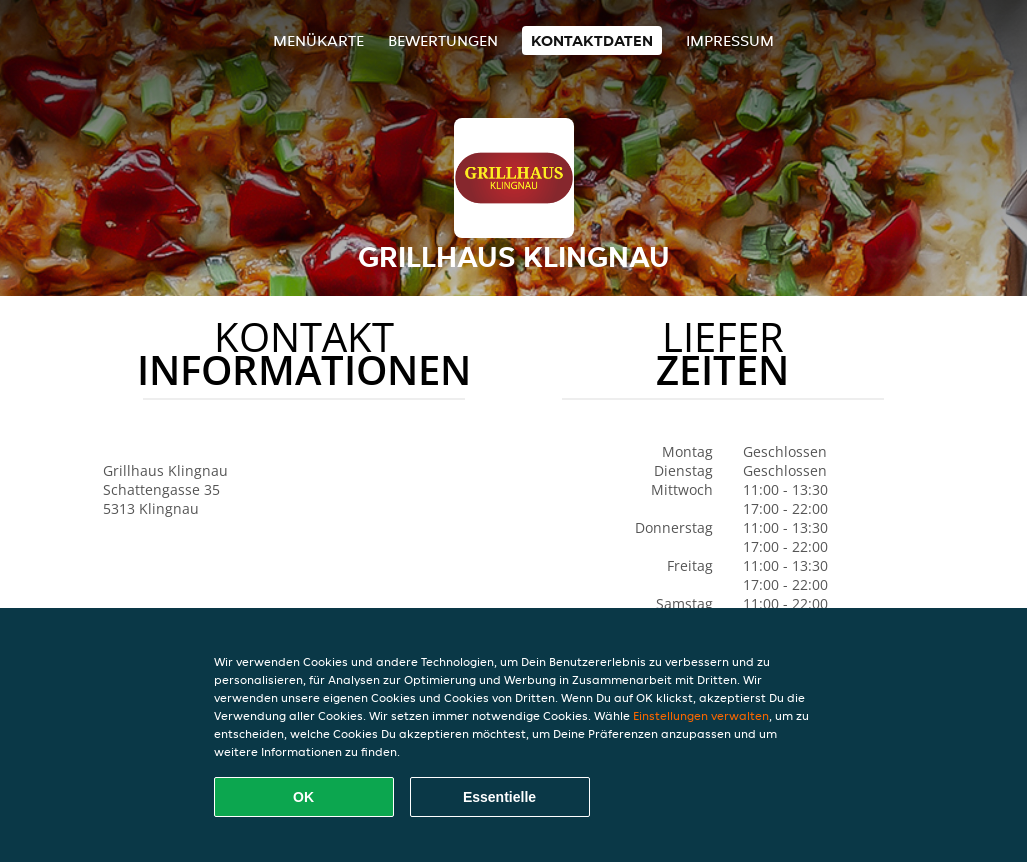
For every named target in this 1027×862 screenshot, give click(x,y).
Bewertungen (443, 40)
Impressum (730, 40)
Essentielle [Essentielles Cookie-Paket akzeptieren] (499, 797)
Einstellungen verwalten (701, 715)
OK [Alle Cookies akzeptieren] (303, 797)
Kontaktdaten (592, 40)
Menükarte (318, 40)
